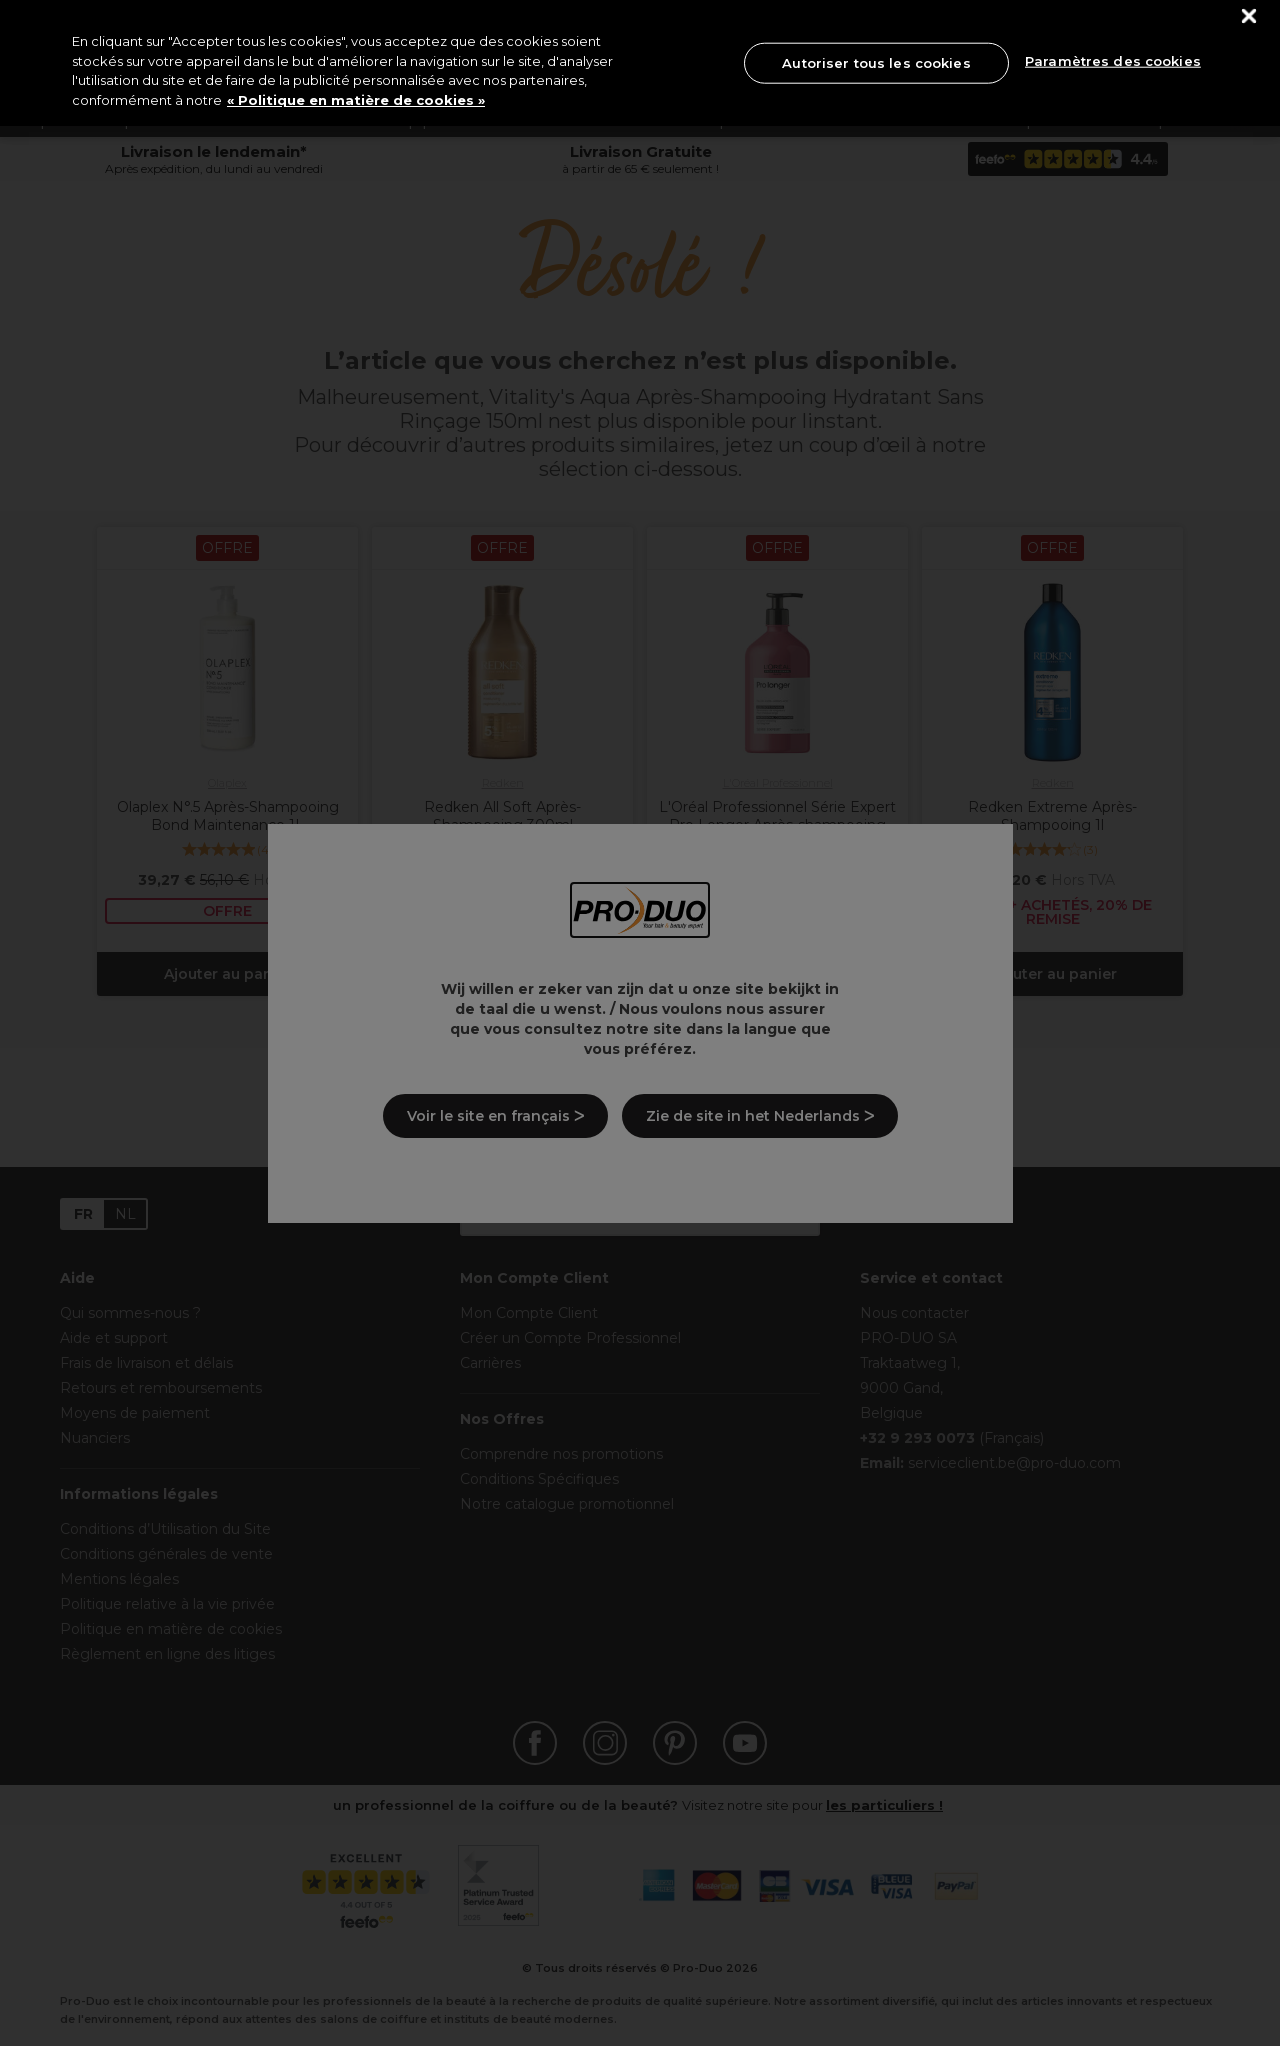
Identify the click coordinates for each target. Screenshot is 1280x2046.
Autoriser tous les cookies (876, 62)
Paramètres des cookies (1113, 61)
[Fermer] (1249, 16)
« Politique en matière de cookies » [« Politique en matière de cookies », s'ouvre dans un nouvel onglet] (356, 100)
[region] (640, 63)
